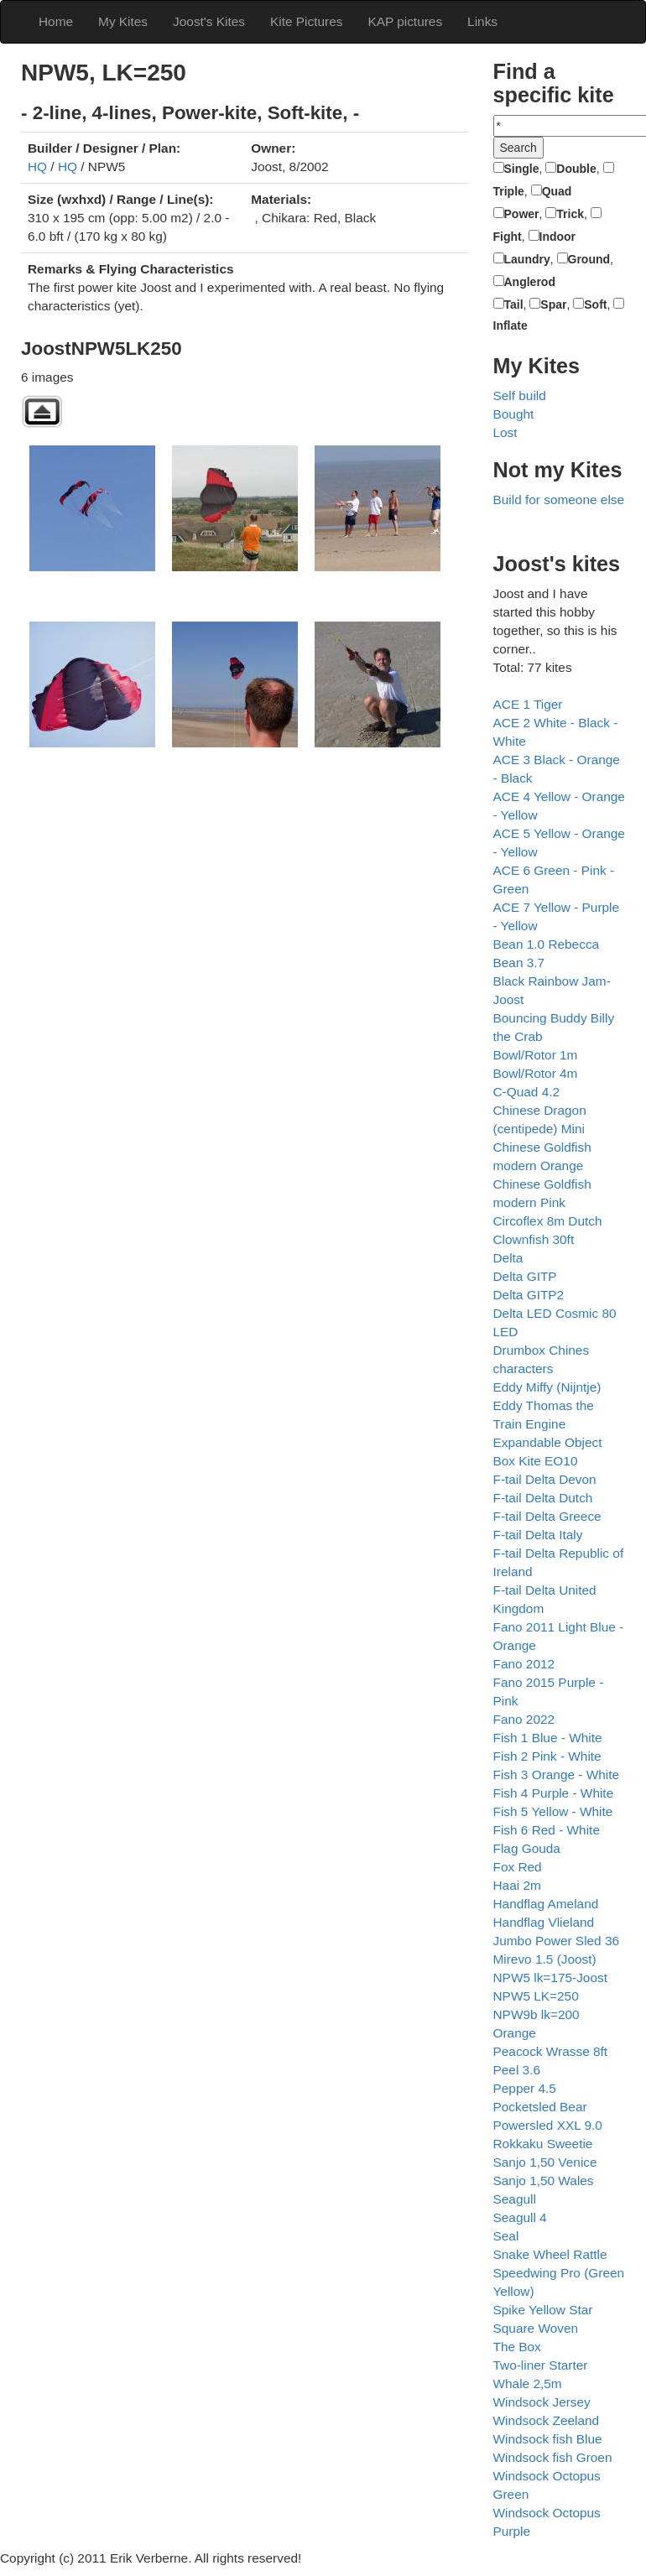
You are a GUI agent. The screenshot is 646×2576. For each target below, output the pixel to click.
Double (576, 168)
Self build (519, 395)
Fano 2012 (524, 1664)
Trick (570, 214)
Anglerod (529, 282)
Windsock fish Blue (547, 2439)
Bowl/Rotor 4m (535, 1073)
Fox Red (517, 1867)
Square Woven (536, 2328)
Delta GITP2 (529, 1295)
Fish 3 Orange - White (556, 1774)
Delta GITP (525, 1276)
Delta (508, 1258)
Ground (589, 259)
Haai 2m (517, 1885)
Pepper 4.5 (524, 2088)
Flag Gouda (526, 1848)
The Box (517, 2346)
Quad (557, 191)
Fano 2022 (524, 1719)
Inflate (510, 325)
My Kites (123, 21)
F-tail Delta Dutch (543, 1498)
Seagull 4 (520, 2217)
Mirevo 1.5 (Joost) (545, 1959)
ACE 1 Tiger (528, 704)
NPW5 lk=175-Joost (550, 1977)
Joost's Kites (209, 21)
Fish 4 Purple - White (553, 1793)
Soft (595, 304)
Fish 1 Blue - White (547, 1737)
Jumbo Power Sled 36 (556, 1940)
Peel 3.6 (516, 2070)
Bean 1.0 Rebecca (546, 944)
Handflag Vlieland (544, 1922)
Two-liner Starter (540, 2365)
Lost (505, 432)
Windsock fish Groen (552, 2457)
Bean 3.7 (519, 962)
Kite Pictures (306, 21)
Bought (513, 414)
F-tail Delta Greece (547, 1516)
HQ (37, 166)
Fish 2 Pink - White (547, 1756)
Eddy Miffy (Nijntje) (547, 1387)
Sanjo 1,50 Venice (545, 2162)
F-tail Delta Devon (545, 1479)
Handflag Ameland (546, 1904)
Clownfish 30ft (534, 1239)
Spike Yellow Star (543, 2310)
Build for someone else (559, 499)
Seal (506, 2236)
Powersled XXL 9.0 (547, 2125)
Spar (553, 304)
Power (521, 214)
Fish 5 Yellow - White (553, 1811)
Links (482, 21)
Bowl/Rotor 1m (535, 1055)
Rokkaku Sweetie (543, 2143)
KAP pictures (404, 21)
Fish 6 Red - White (546, 1830)
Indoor (557, 236)
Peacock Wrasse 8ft (550, 2051)
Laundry (527, 259)
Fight (507, 236)
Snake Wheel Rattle (550, 2254)
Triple (508, 191)
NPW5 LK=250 (536, 1996)
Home (56, 21)
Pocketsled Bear (540, 2107)
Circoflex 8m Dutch (547, 1221)
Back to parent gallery (42, 411)
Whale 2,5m (527, 2383)
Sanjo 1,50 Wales (543, 2180)
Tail (514, 304)
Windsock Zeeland (546, 2420)
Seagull (514, 2199)
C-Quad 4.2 (526, 1092)
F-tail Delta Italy (538, 1534)
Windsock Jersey (542, 2402)
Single (521, 168)
